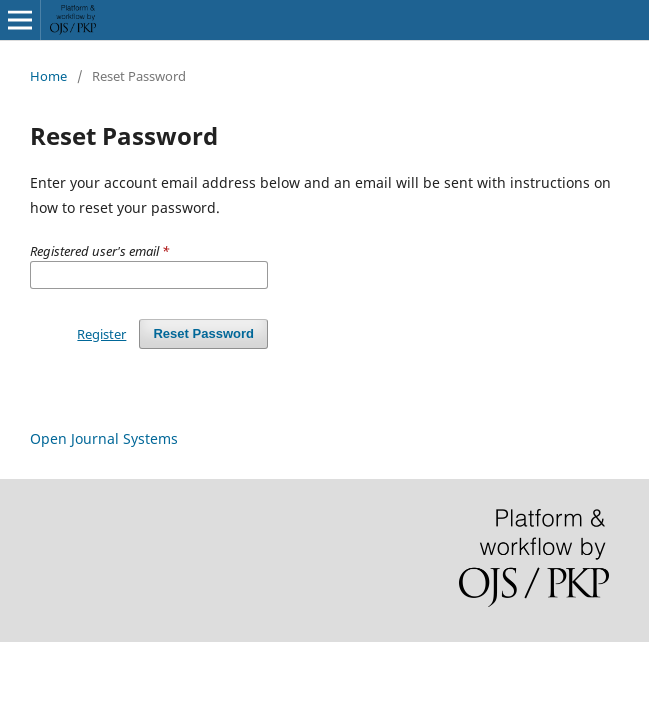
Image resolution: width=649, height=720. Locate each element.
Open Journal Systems (104, 438)
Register (101, 334)
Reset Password (203, 333)
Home (48, 76)
